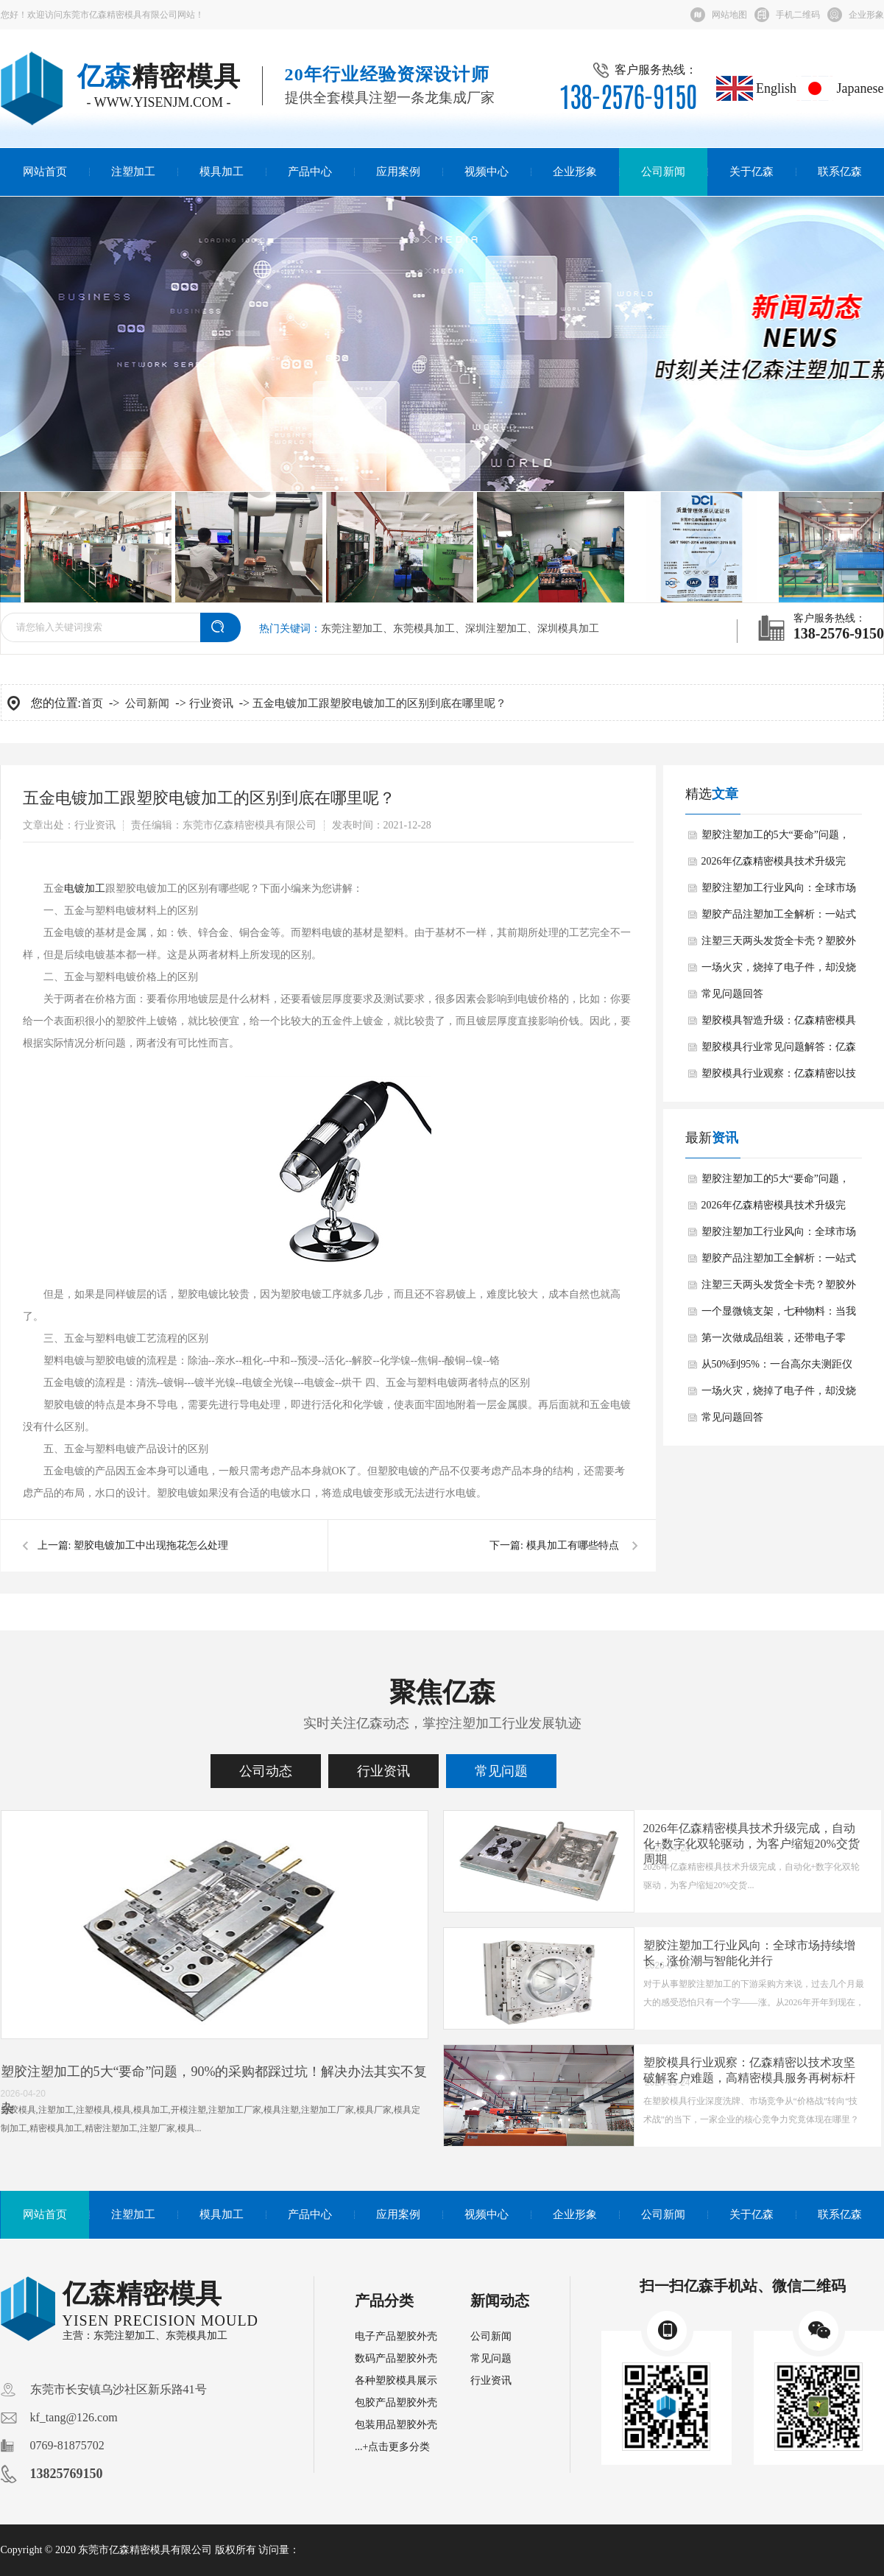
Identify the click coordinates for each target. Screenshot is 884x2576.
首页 (92, 703)
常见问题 (501, 1771)
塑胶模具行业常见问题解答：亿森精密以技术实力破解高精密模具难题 (778, 1050)
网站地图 (729, 15)
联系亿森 (840, 171)
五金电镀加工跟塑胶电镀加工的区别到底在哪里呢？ (379, 703)
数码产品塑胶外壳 (396, 2358)
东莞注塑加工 (352, 628)
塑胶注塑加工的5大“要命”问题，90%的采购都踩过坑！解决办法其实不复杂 (778, 838)
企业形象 (866, 15)
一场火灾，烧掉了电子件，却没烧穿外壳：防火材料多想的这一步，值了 (778, 971)
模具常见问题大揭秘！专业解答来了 (372, 2062)
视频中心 (486, 171)
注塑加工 (133, 171)
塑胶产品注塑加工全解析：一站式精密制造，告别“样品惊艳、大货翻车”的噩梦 (780, 918)
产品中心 (310, 171)
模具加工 (221, 171)
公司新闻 (663, 171)
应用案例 (398, 171)
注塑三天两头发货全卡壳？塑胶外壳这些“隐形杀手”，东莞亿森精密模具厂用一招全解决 (778, 944)
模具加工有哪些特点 (572, 1545)
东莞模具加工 (424, 628)
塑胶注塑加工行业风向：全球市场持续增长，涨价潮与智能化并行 (778, 891)
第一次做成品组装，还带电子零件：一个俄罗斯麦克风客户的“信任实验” (780, 1341)
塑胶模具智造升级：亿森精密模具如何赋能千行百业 (778, 1024)
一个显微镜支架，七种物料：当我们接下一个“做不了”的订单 (778, 1315)
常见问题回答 (732, 993)
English (756, 88)
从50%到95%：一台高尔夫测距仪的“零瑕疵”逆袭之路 (776, 1368)
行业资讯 (211, 703)
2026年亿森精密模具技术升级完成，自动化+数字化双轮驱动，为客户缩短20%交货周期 (781, 865)
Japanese (839, 88)
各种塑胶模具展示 (396, 2380)
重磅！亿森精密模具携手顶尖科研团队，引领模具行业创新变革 (384, 1953)
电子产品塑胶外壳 (396, 2336)
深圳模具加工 (568, 628)
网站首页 (45, 171)
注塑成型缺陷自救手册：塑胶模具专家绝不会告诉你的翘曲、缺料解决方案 (384, 1836)
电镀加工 (84, 888)
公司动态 (265, 1771)
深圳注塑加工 (496, 628)
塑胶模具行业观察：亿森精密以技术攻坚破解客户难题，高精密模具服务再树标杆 (778, 1077)
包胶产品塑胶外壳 (396, 2402)
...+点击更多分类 (392, 2446)
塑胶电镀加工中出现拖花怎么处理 (151, 1545)
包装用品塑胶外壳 (396, 2424)
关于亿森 (751, 171)
